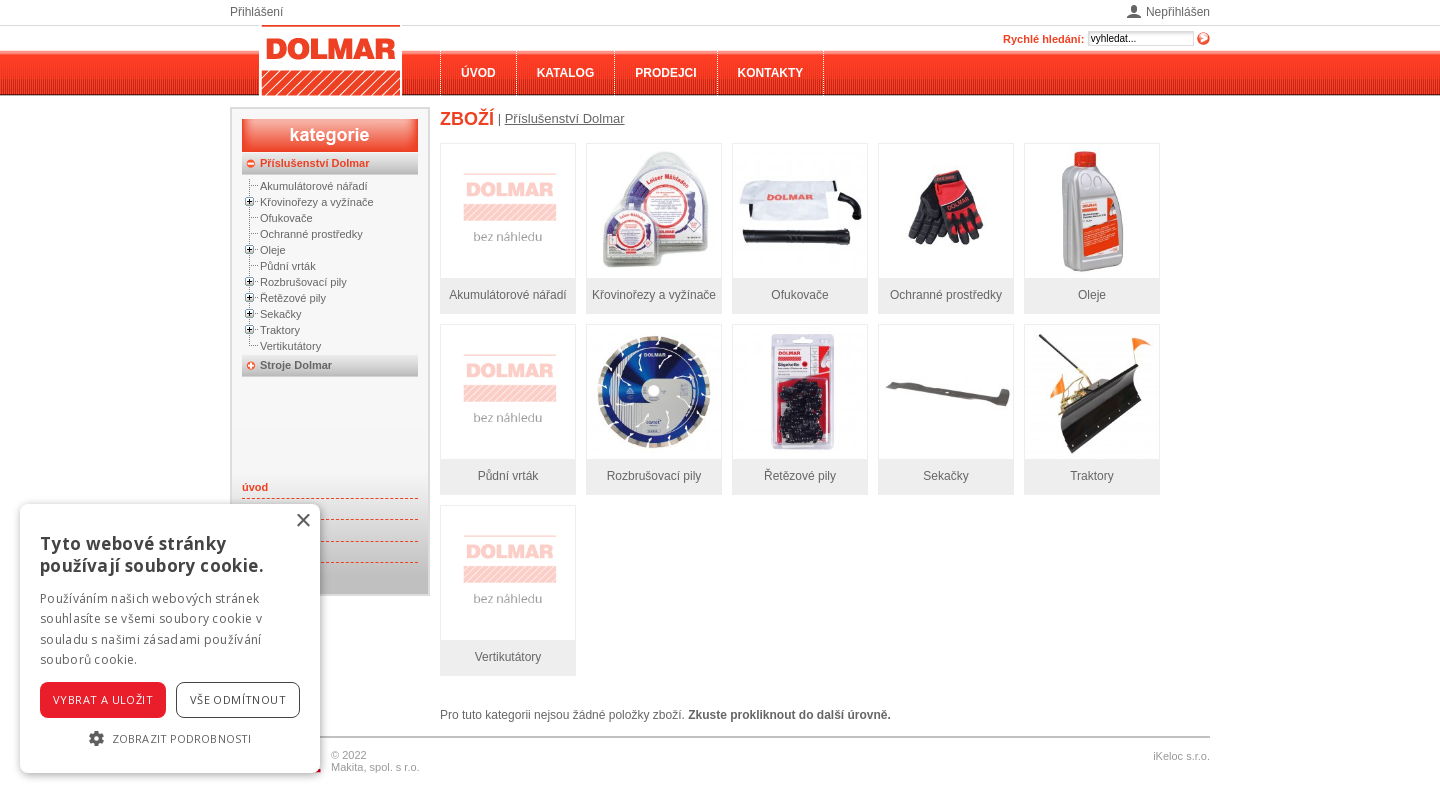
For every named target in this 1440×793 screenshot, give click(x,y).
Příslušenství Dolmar (314, 163)
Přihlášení (256, 12)
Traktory (280, 330)
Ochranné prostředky (311, 234)
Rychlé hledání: (1043, 39)
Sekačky (281, 314)
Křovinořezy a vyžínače (317, 202)
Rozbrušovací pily (303, 282)
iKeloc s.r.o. (1181, 756)
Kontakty (771, 73)
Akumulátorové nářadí (314, 186)
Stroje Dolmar (296, 365)
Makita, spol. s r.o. (375, 767)
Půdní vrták (288, 266)
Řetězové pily (293, 298)
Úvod (478, 73)
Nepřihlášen (1178, 12)
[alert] (170, 638)
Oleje (273, 250)
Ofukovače (286, 218)
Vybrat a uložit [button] (103, 699)
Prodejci (665, 73)
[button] (170, 738)
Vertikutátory (290, 346)
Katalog (566, 73)
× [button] (302, 521)
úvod (255, 487)
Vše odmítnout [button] (238, 699)
